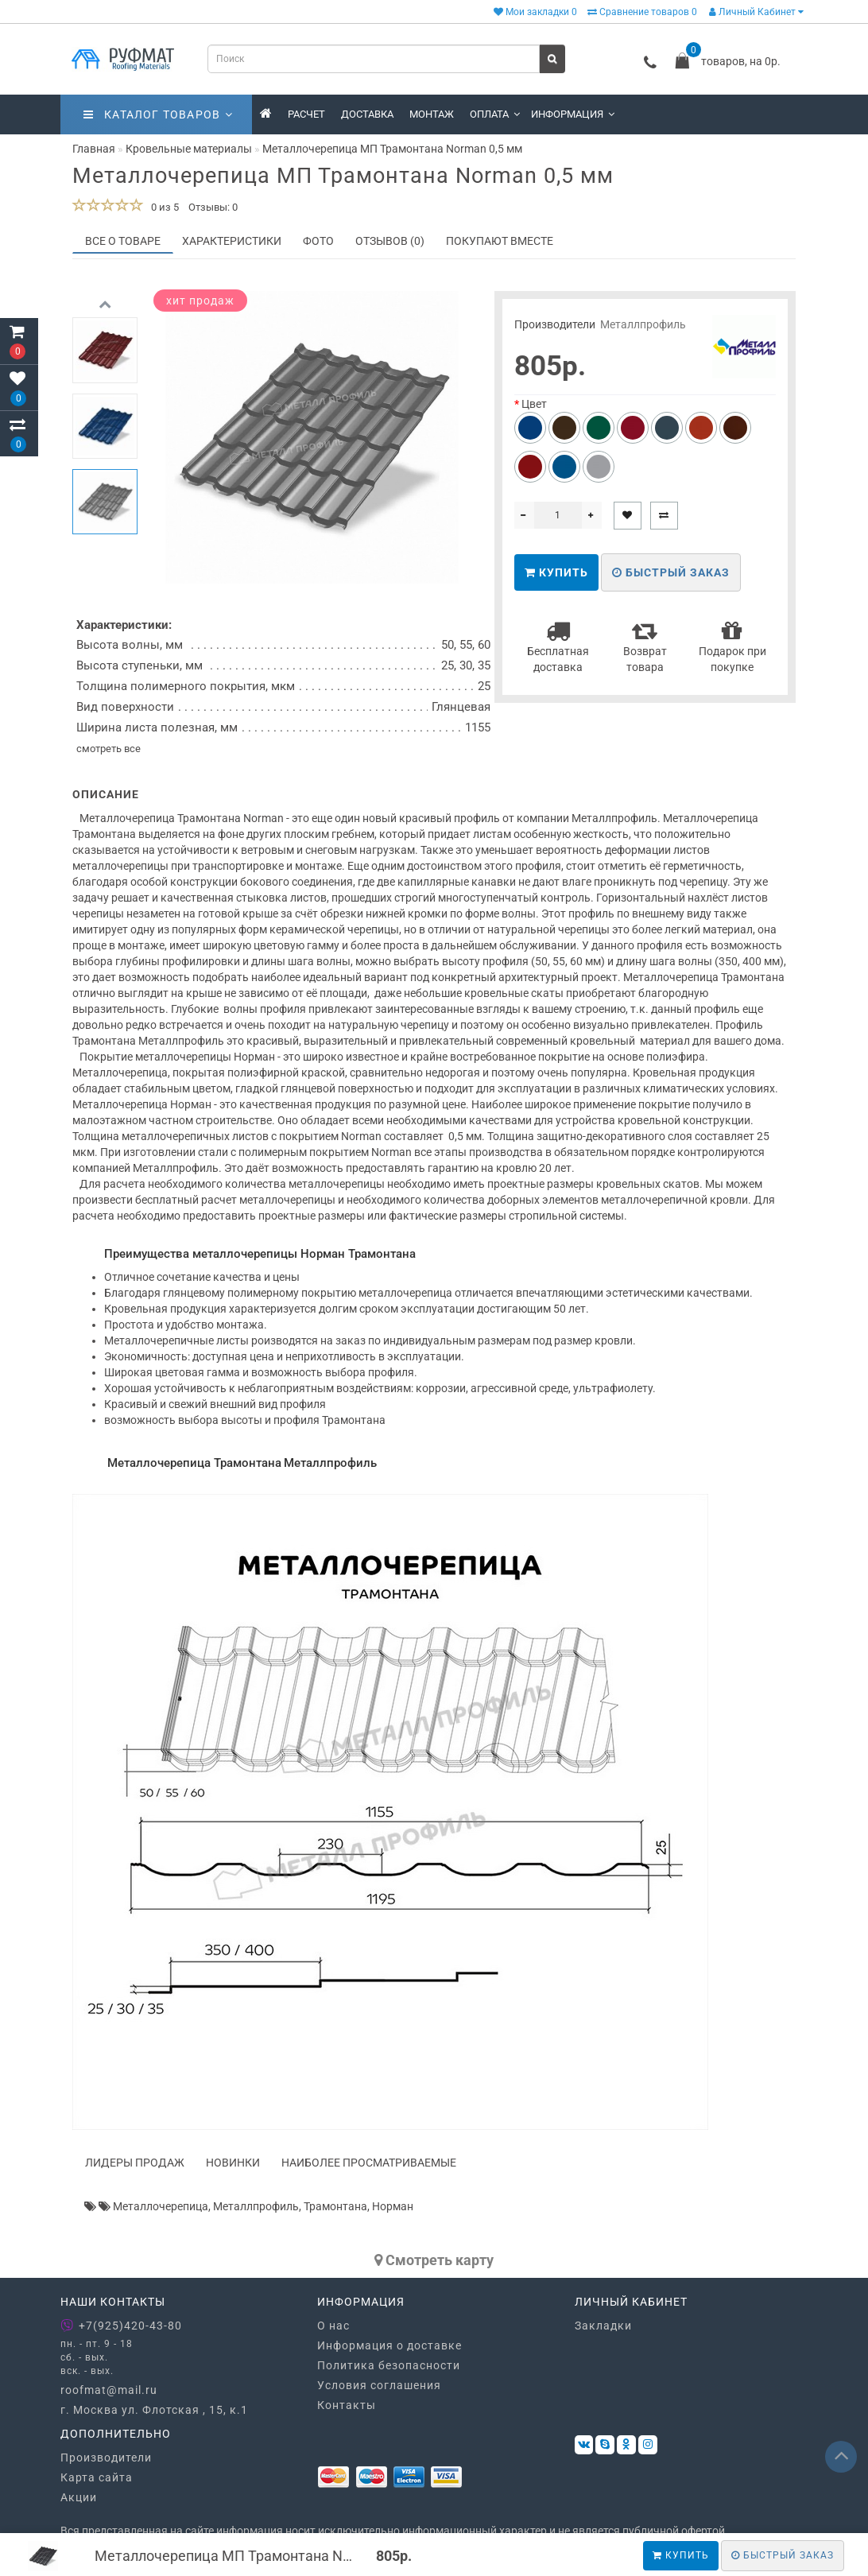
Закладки (603, 2325)
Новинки (233, 2162)
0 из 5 (162, 207)
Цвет (534, 404)
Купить (681, 2555)
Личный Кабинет (756, 11)
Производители (106, 2457)
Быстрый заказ (671, 572)
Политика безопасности (388, 2365)
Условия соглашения (379, 2385)
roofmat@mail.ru (108, 2390)
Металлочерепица (160, 2206)
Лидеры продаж (134, 2162)
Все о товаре (123, 241)
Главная (93, 148)
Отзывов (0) (389, 241)
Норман (392, 2206)
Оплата (495, 114)
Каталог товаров (158, 114)
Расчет (306, 114)
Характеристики (231, 241)
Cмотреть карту (434, 2260)
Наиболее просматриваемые (368, 2162)
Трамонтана (335, 2206)
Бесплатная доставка (558, 646)
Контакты (346, 2405)
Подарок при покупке (732, 646)
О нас (333, 2325)
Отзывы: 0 (213, 207)
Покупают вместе (499, 241)
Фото (318, 241)
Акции (78, 2497)
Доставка (367, 114)
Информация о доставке (389, 2345)
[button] (105, 558)
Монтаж (431, 114)
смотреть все (108, 749)
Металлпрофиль (643, 324)
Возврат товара (645, 646)
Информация (572, 114)
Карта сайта (96, 2477)
